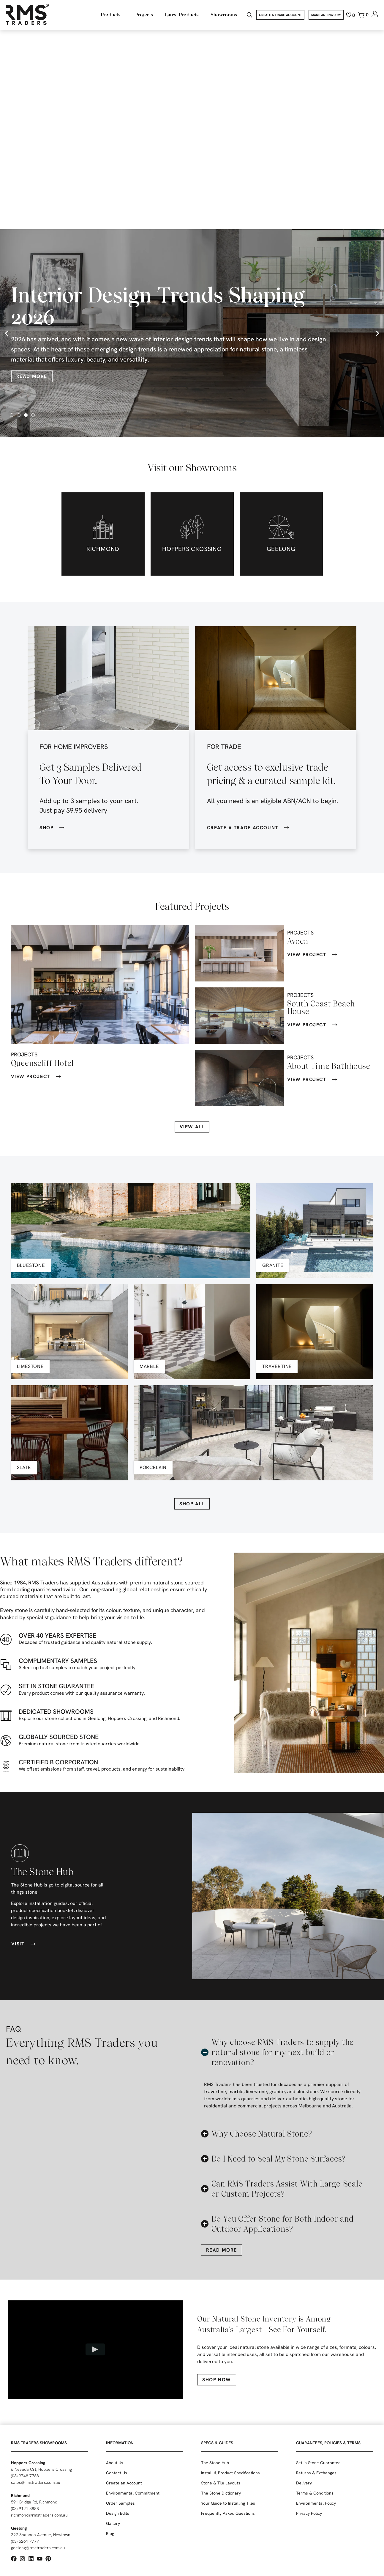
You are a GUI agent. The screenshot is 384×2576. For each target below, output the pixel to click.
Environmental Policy (316, 2503)
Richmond (20, 2495)
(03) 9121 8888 (25, 2508)
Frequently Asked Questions (228, 2513)
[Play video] (95, 2349)
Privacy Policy (309, 2513)
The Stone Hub (215, 2462)
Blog (110, 2533)
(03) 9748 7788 (25, 2475)
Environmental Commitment (132, 2493)
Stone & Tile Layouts (220, 2483)
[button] (6, 333)
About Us (114, 2462)
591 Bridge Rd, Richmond (34, 2502)
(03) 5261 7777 (25, 2541)
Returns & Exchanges (316, 2473)
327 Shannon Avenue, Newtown (40, 2534)
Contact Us (116, 2473)
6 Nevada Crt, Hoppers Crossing (41, 2469)
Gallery (113, 2523)
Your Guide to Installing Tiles (228, 2503)
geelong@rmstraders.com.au (38, 2547)
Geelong (19, 2528)
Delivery (304, 2483)
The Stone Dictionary (221, 2493)
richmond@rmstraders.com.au (39, 2515)
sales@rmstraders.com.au (35, 2482)
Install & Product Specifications (230, 2473)
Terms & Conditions (315, 2493)
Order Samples (120, 2503)
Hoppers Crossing (28, 2462)
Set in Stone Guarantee (318, 2462)
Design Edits (117, 2513)
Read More (31, 376)
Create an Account (124, 2483)
